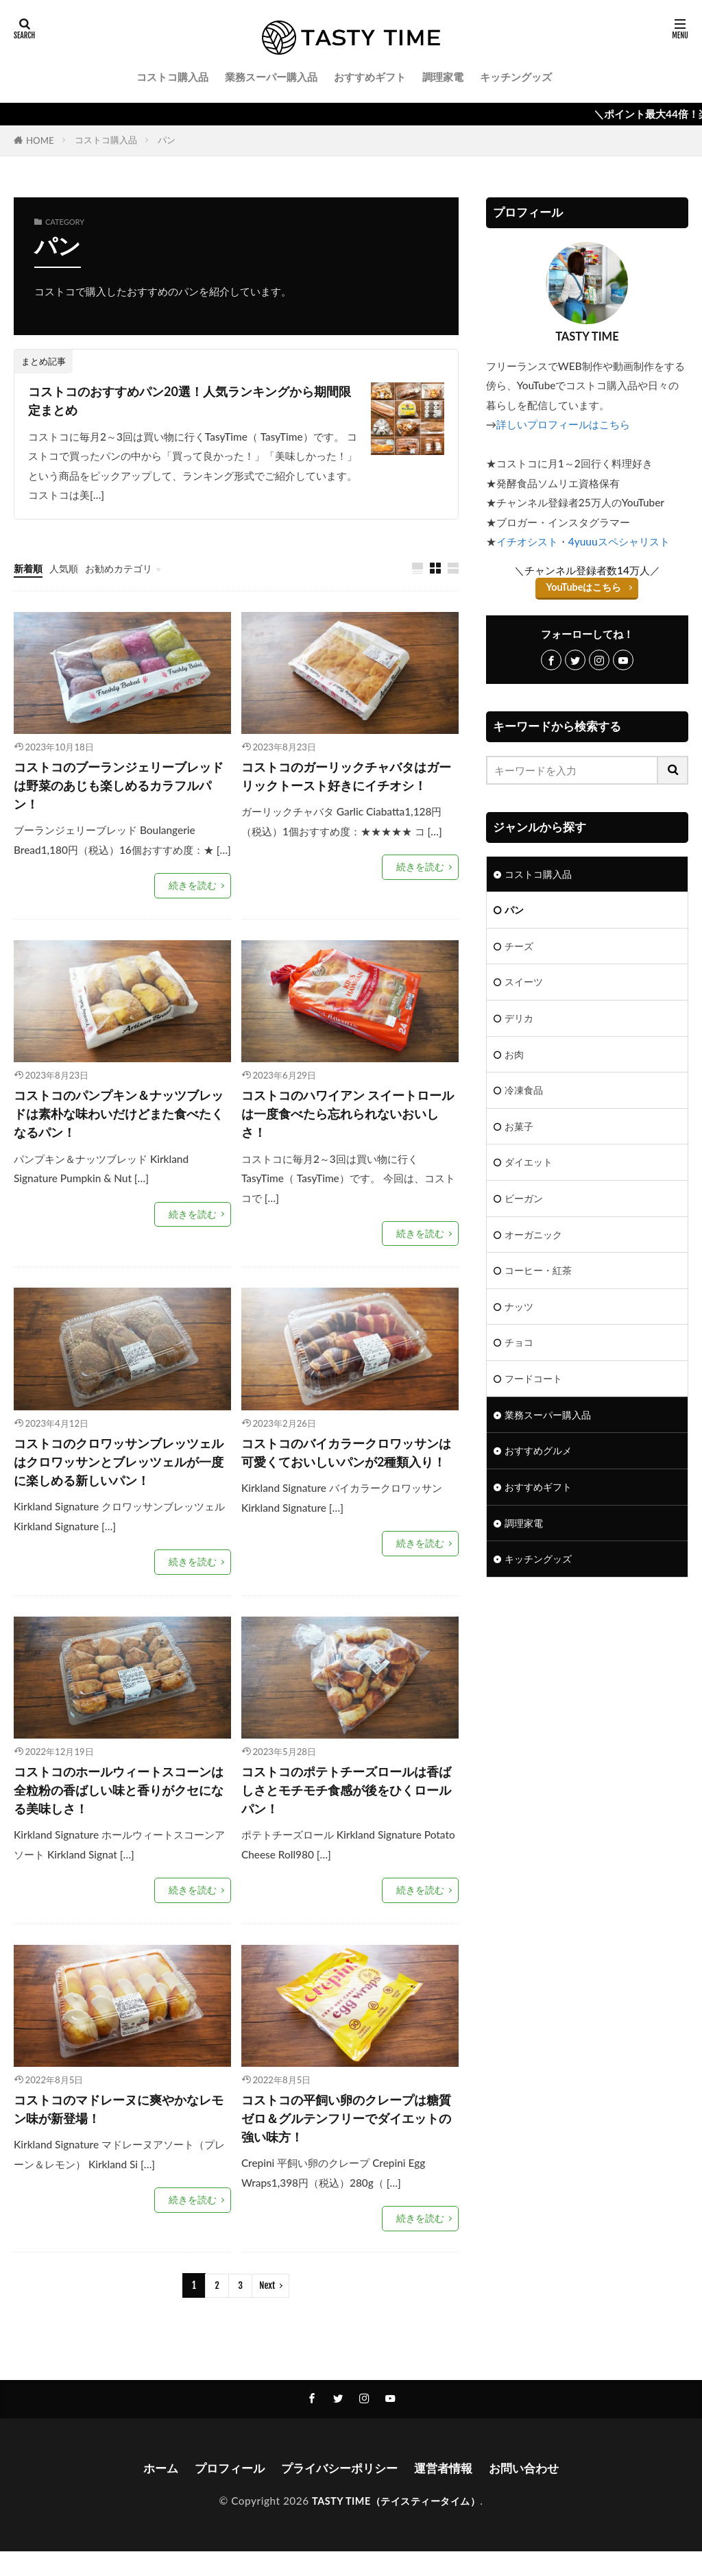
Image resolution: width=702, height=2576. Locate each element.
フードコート (535, 1392)
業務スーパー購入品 (271, 77)
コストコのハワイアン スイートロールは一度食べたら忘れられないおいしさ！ (345, 1123)
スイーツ (525, 985)
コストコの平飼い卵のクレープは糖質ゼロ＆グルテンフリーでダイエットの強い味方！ (344, 2140)
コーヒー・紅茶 (541, 1281)
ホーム (151, 2492)
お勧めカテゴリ (125, 571)
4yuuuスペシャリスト (619, 541)
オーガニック (535, 1244)
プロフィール (223, 2492)
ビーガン (525, 1207)
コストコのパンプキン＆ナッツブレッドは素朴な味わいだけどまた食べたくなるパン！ (116, 1123)
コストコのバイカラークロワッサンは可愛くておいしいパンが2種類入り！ (348, 1475)
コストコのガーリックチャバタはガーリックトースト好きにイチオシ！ (344, 790)
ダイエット (530, 1170)
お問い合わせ (532, 2492)
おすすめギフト (370, 77)
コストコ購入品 (172, 77)
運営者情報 (448, 2492)
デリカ (520, 1022)
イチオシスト (527, 541)
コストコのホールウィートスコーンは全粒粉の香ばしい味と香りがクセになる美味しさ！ (116, 1808)
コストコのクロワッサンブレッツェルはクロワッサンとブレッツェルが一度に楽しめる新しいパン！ (116, 1475)
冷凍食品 (525, 1096)
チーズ (520, 948)
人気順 (66, 571)
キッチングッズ (516, 77)
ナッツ (520, 1318)
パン (167, 139)
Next (267, 2308)
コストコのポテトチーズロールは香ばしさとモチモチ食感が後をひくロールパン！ (344, 1808)
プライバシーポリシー (338, 2492)
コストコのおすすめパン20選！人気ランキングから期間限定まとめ (193, 402)
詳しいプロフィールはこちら (563, 424)
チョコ (520, 1355)
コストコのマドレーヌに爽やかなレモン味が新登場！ (116, 2130)
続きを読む (194, 892)
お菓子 (520, 1133)
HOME (40, 140)
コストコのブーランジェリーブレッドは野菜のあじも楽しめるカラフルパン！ (116, 790)
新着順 (29, 571)
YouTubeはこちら (583, 586)
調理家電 (442, 77)
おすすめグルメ (541, 1466)
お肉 (515, 1059)
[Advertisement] (587, 1710)
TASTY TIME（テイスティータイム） (396, 2525)
